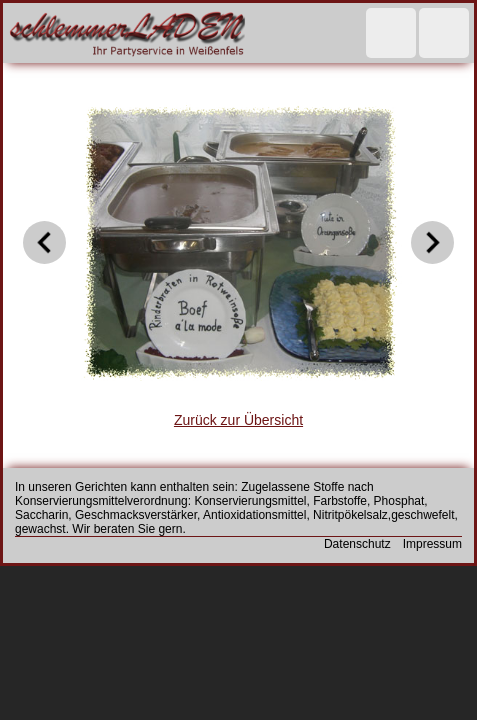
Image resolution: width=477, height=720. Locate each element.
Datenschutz (357, 544)
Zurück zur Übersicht (238, 420)
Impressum (432, 544)
